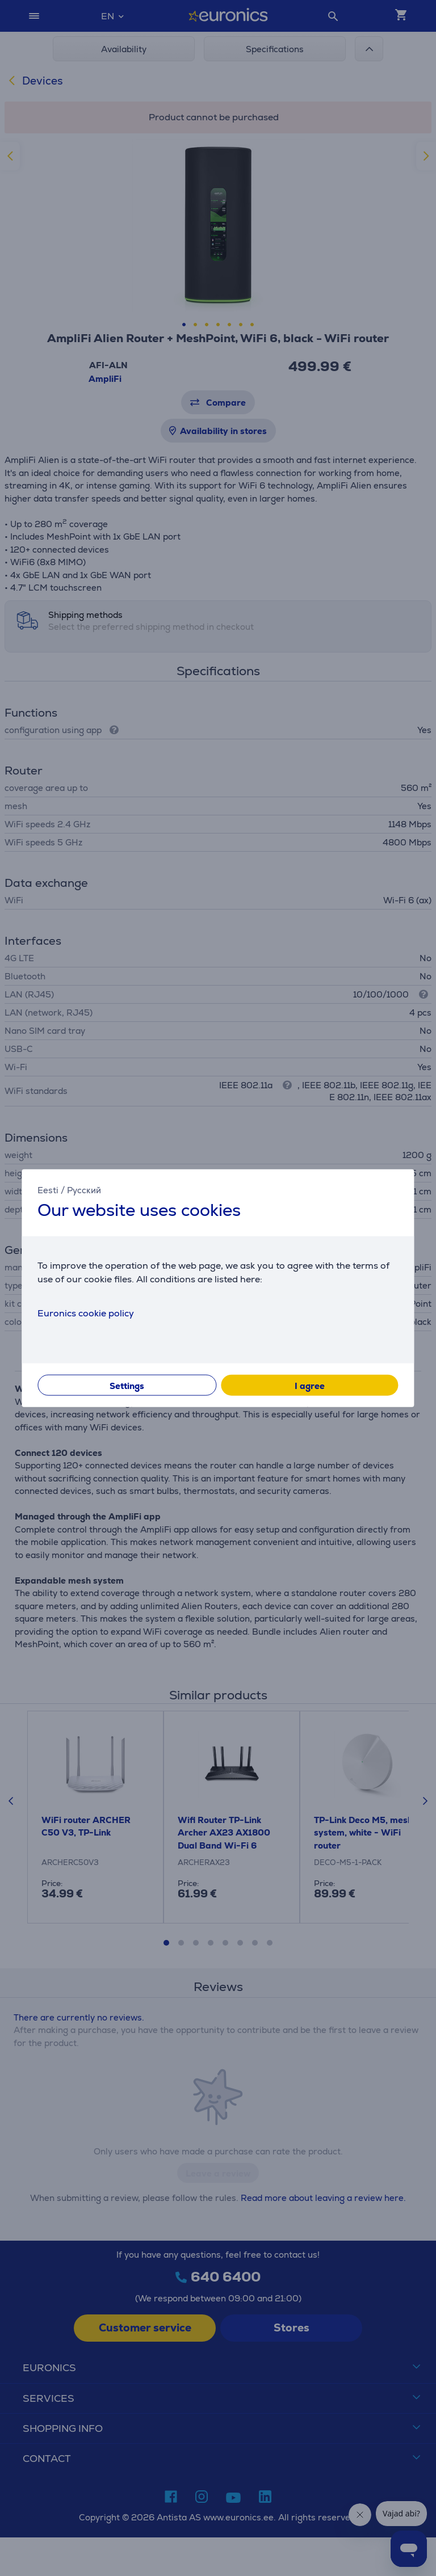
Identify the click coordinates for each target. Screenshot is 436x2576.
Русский (84, 1190)
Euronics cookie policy (85, 1313)
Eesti (47, 1190)
